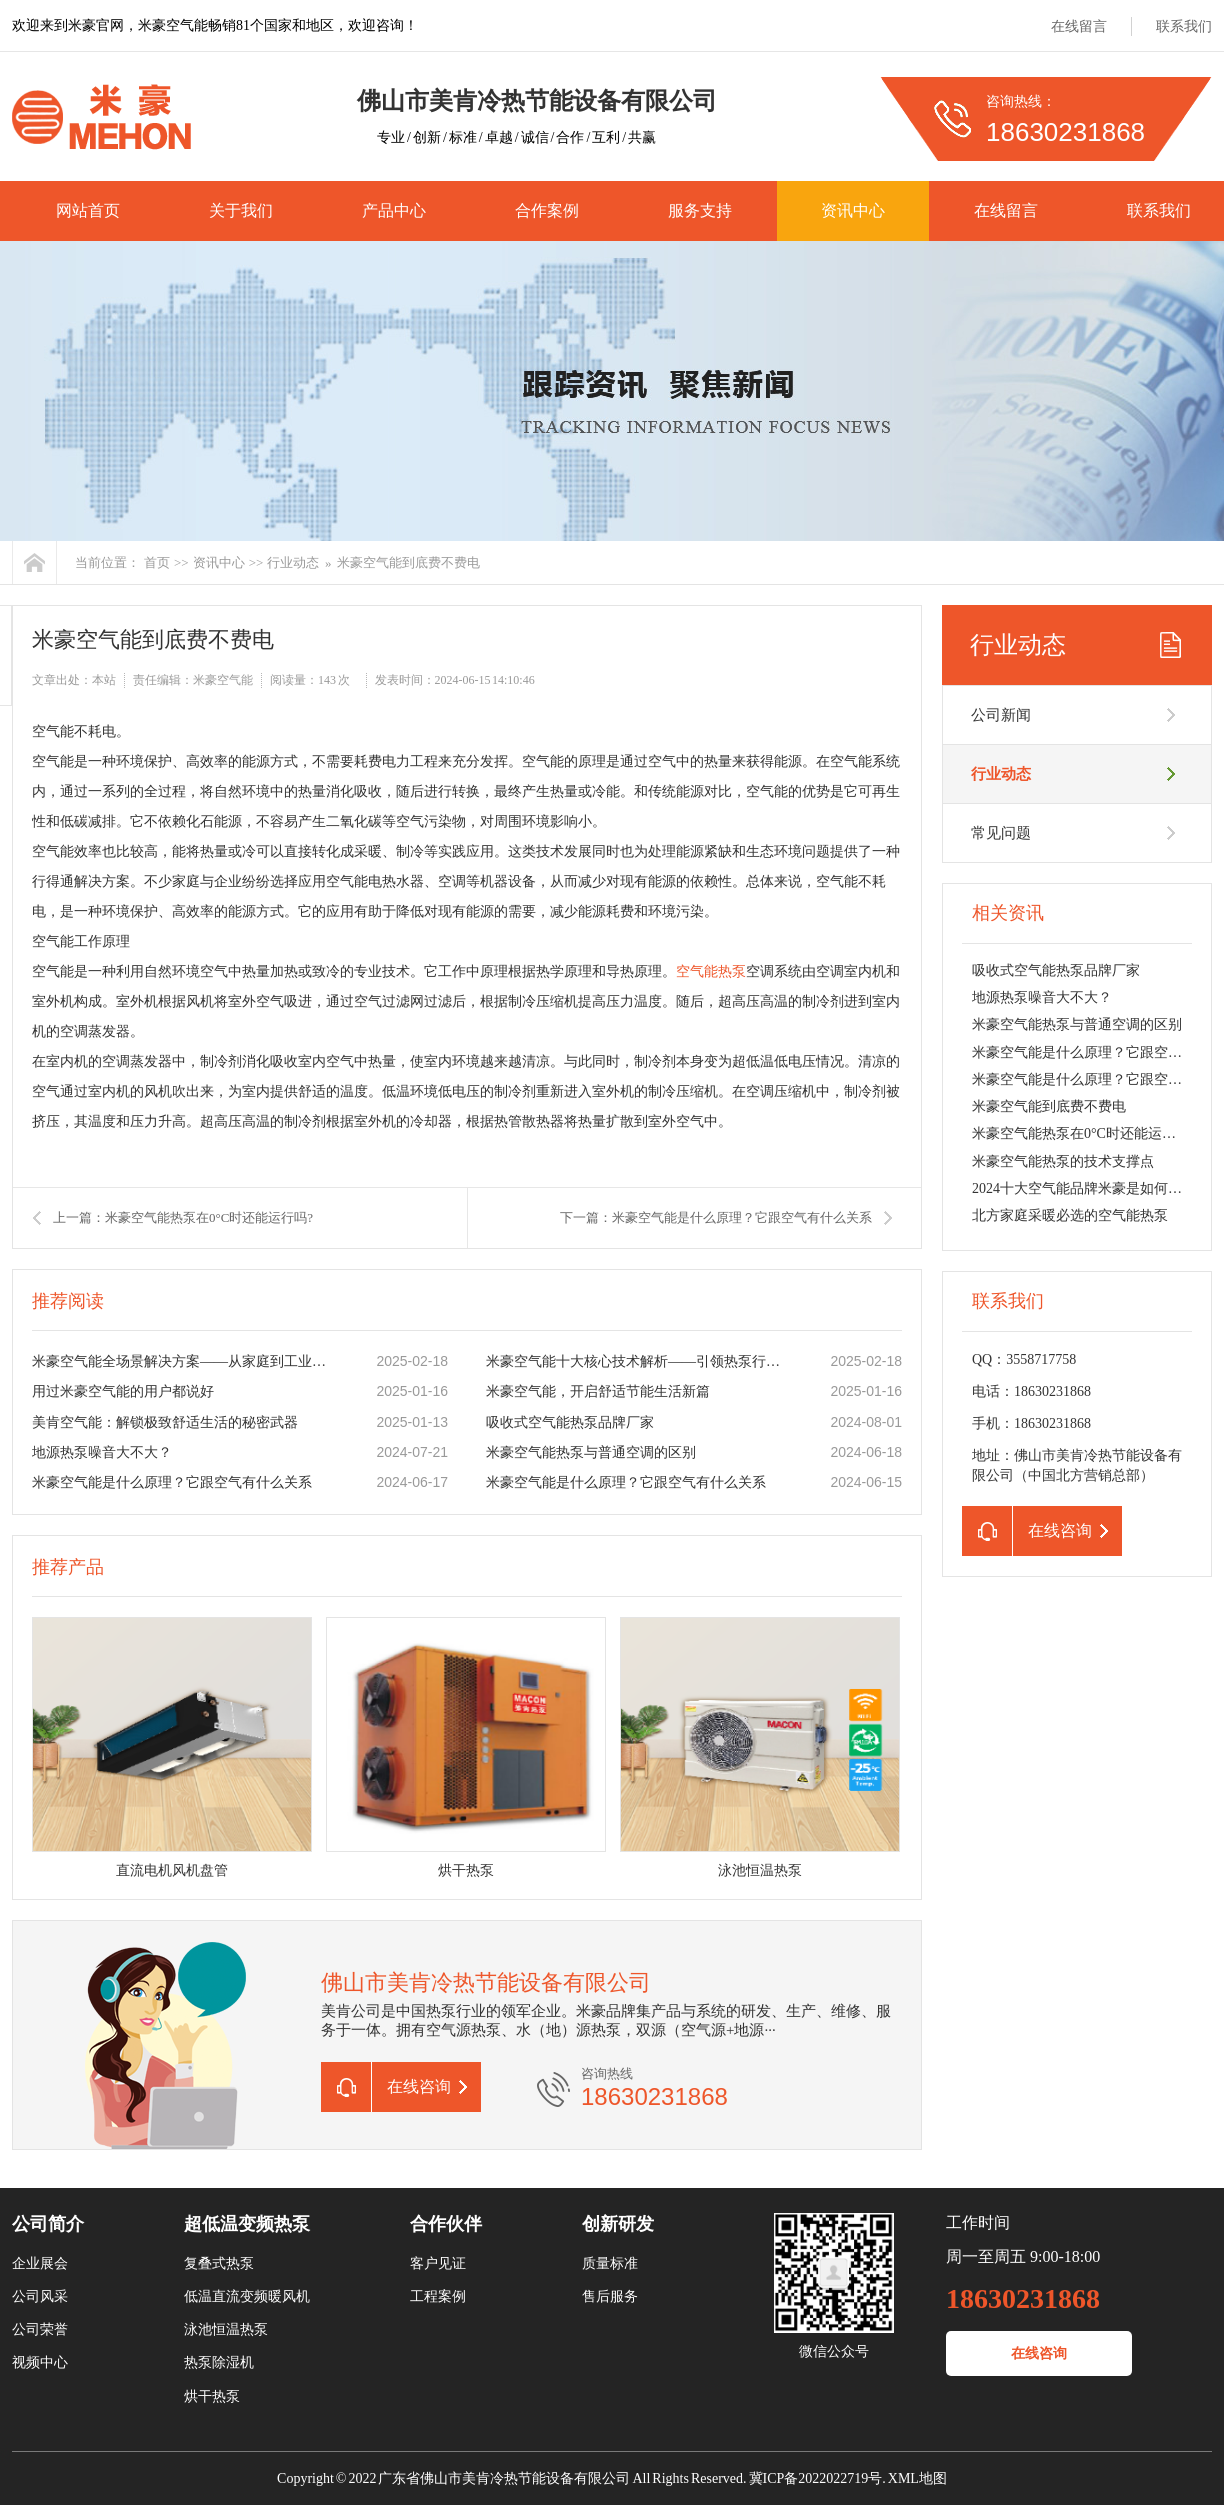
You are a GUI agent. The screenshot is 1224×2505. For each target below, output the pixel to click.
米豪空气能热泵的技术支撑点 (1063, 1161)
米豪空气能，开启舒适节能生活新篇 (598, 1391)
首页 (157, 562)
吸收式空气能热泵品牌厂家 (570, 1422)
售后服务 (610, 2296)
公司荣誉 (40, 2329)
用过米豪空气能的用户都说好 (123, 1391)
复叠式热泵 (219, 2263)
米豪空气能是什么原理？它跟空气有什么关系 (172, 1482)
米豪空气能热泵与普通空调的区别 (591, 1452)
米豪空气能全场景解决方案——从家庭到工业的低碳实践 (183, 1361)
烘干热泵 (212, 2396)
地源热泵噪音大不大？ (102, 1452)
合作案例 (547, 210)
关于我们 (241, 210)
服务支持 (700, 210)
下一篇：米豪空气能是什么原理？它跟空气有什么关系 (716, 1217)
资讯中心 (853, 210)
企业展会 (40, 2263)
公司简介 (48, 2224)
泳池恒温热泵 (226, 2329)
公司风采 (40, 2296)
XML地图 (917, 2478)
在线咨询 (1039, 2353)
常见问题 (1001, 833)
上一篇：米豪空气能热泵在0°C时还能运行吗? (183, 1217)
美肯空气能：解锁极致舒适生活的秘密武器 (165, 1422)
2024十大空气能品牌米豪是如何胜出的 (1091, 1188)
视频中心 (40, 2362)
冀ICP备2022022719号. (817, 2478)
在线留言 (1079, 26)
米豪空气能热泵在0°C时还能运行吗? (1084, 1133)
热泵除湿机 (219, 2362)
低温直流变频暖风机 (247, 2296)
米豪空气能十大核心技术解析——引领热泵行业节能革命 (637, 1361)
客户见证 (438, 2263)
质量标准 (610, 2263)
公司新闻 (1001, 715)
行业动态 (293, 562)
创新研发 (618, 2224)
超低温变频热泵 (247, 2224)
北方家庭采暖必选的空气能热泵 (1070, 1215)
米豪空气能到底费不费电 (408, 562)
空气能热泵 (711, 971)
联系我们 (1184, 26)
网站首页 (88, 210)
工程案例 (438, 2296)
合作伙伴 (446, 2224)
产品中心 (394, 210)
